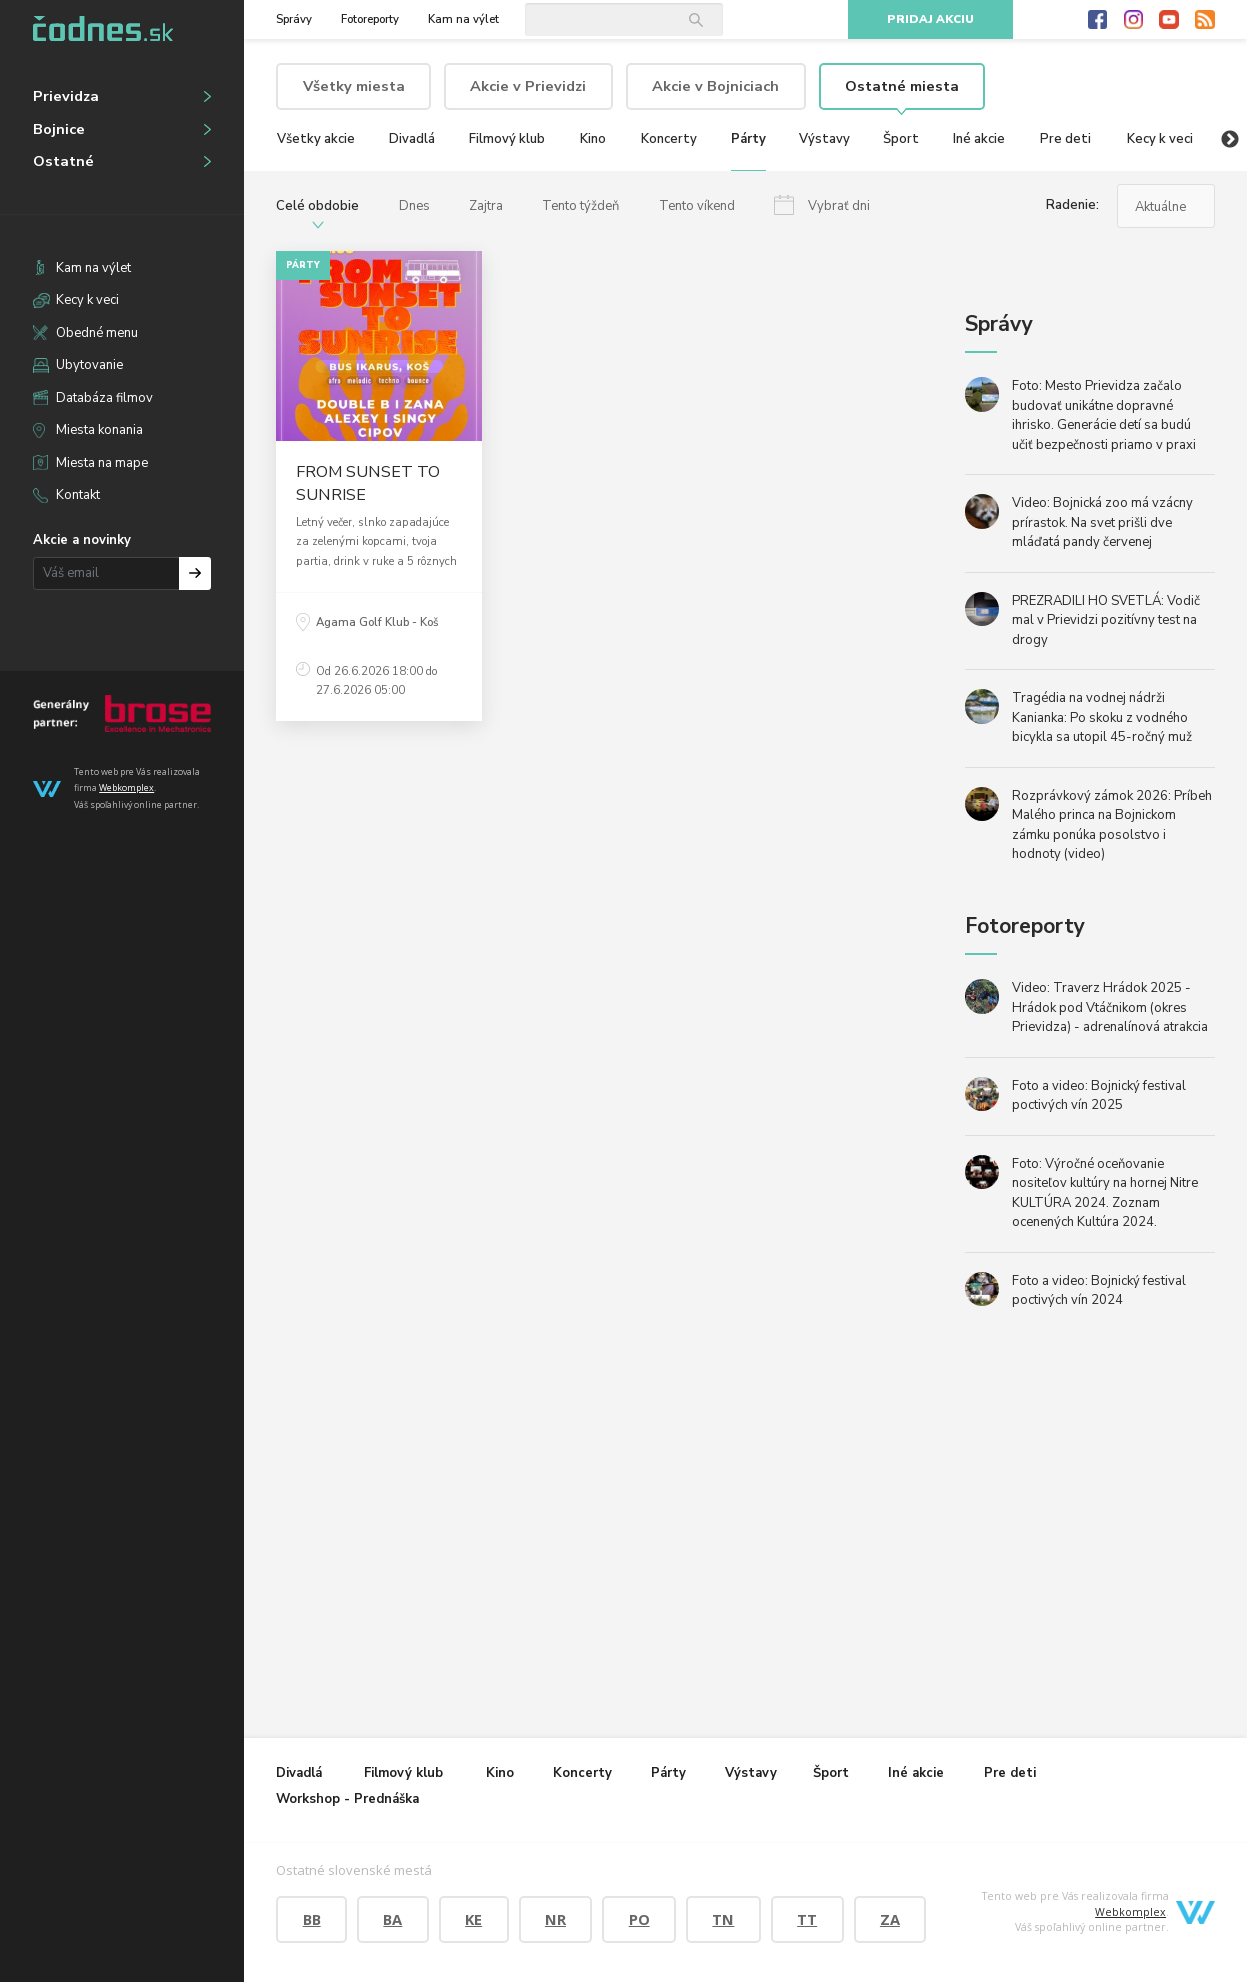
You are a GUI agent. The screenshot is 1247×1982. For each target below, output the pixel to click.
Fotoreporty (370, 19)
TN (723, 1919)
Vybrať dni (839, 206)
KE (473, 1919)
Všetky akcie (316, 139)
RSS (1205, 20)
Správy (294, 19)
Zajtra (486, 206)
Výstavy (824, 139)
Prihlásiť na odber (195, 573)
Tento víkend (697, 206)
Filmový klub (507, 139)
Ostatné (63, 161)
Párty (748, 139)
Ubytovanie (89, 365)
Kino (593, 139)
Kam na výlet (93, 268)
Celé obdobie (317, 206)
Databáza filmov (104, 398)
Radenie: (1072, 205)
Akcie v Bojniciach (715, 86)
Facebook (1098, 20)
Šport (901, 139)
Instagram (1134, 20)
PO (639, 1919)
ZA (890, 1919)
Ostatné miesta (902, 86)
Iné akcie (979, 139)
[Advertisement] (406, 1326)
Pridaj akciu (930, 19)
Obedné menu (97, 333)
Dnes (414, 206)
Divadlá (412, 139)
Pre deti (1065, 139)
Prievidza (66, 96)
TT (807, 1919)
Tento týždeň (580, 206)
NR (555, 1919)
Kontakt (78, 495)
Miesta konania (99, 430)
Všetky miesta (354, 86)
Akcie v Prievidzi (528, 86)
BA (392, 1919)
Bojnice (59, 129)
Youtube (1169, 20)
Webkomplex (126, 787)
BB (312, 1919)
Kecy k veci (87, 300)
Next (1230, 140)
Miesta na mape (102, 463)
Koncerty (669, 139)
